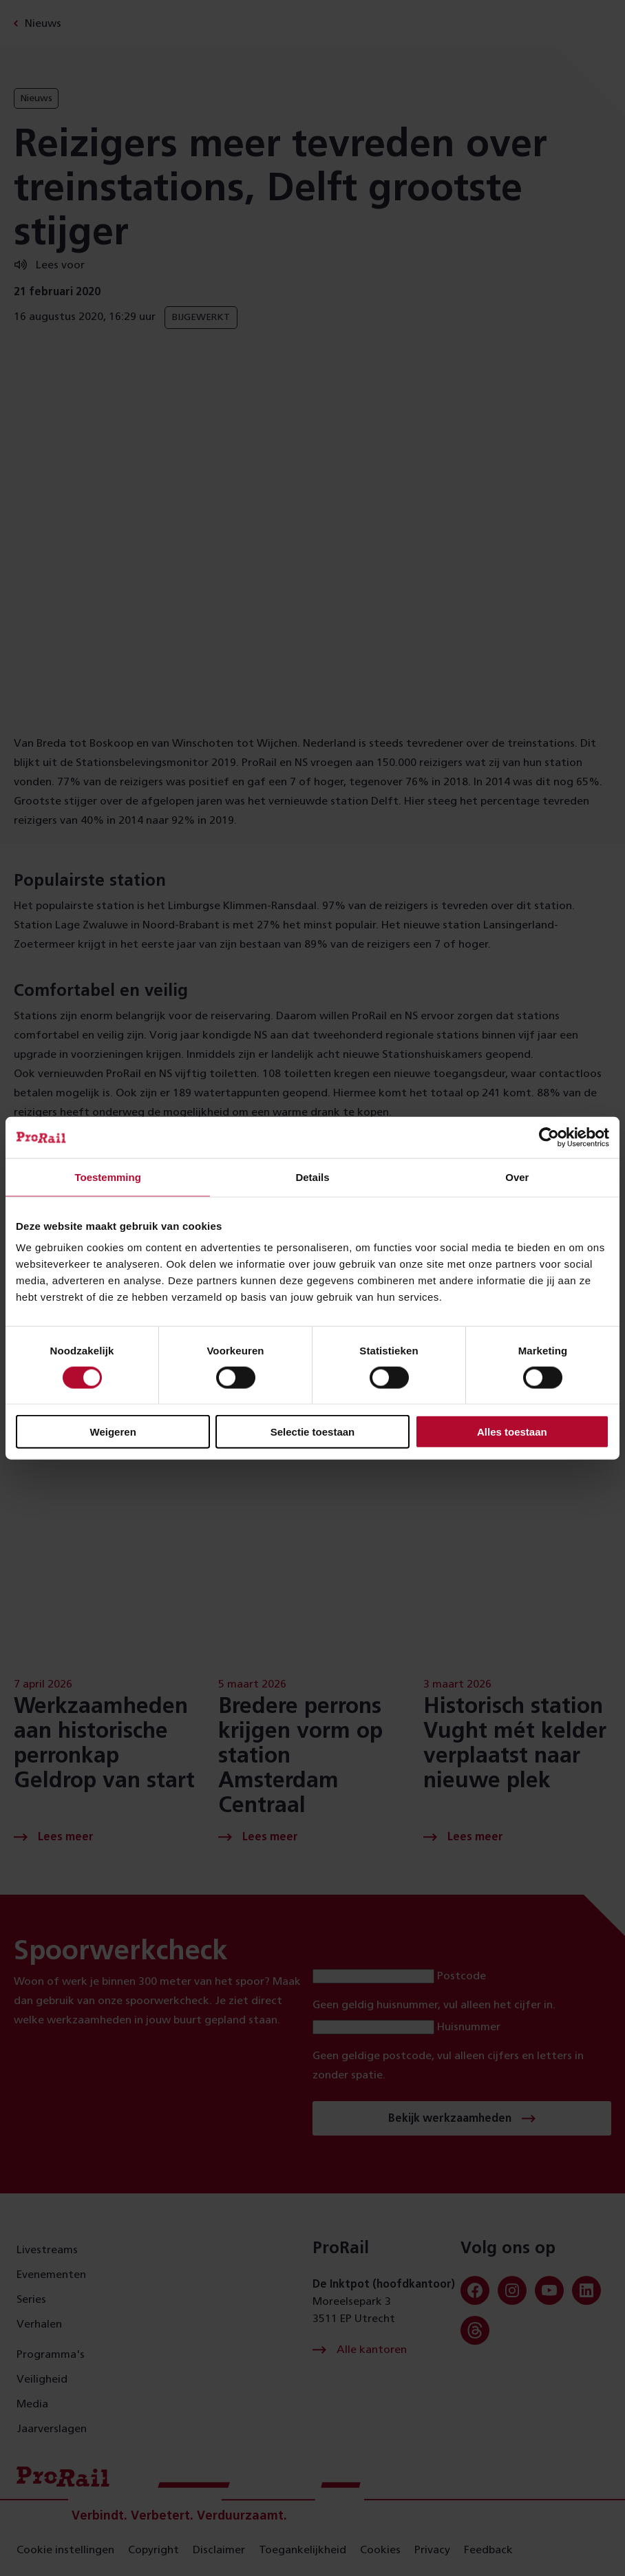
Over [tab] (517, 1176)
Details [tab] (312, 1176)
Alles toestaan (512, 1432)
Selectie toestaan (313, 1432)
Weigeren (113, 1432)
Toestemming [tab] (107, 1176)
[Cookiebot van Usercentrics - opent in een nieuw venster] (549, 1137)
